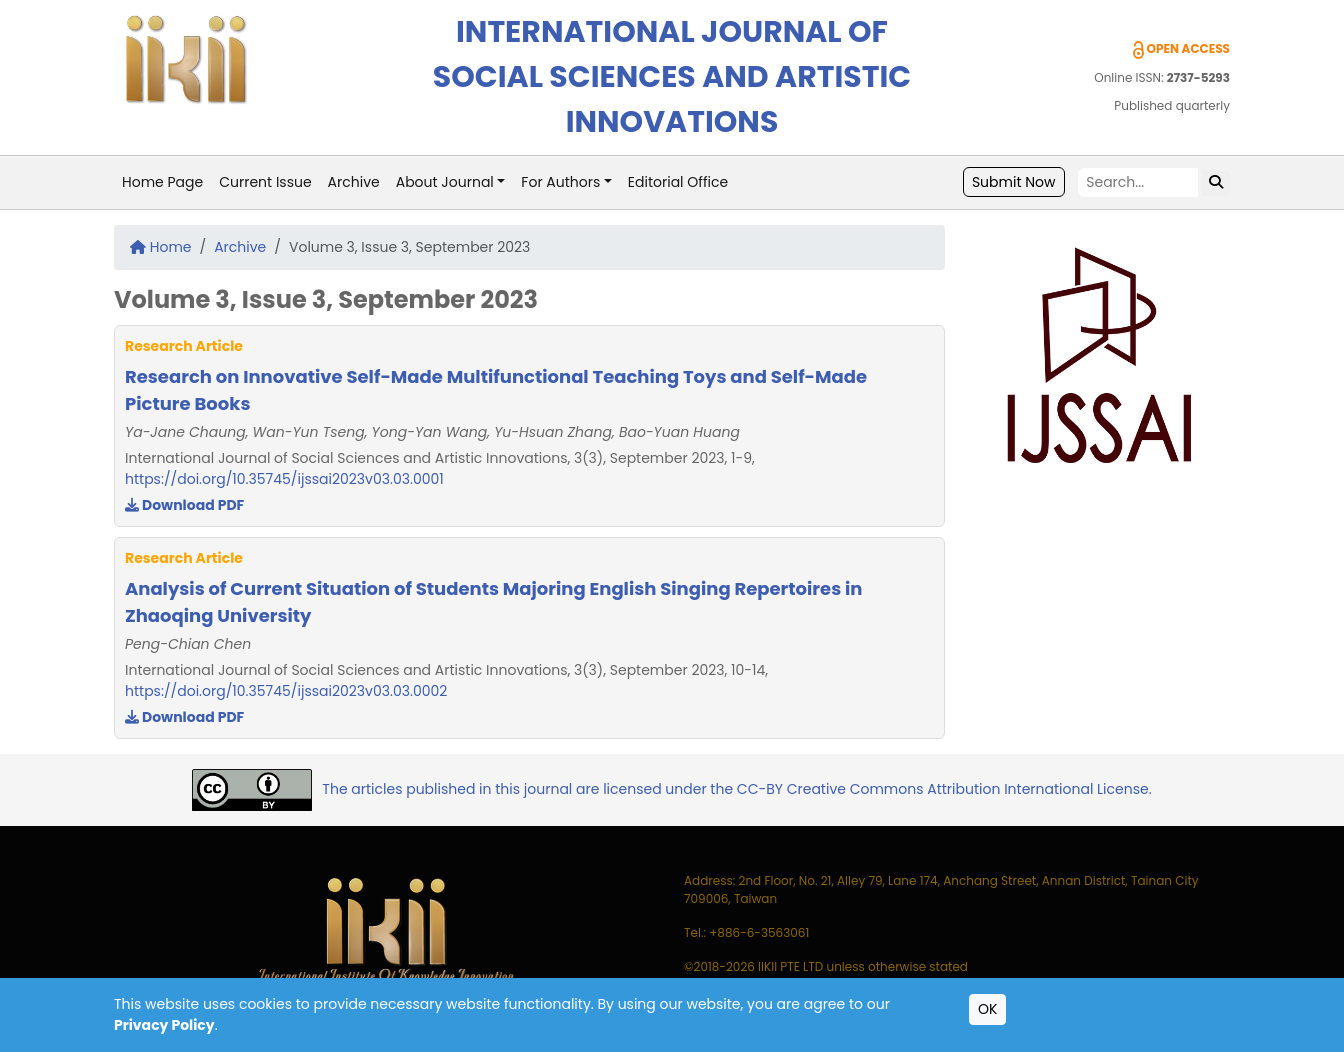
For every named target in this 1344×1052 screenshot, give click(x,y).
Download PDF (184, 505)
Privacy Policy (164, 1025)
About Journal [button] (445, 182)
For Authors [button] (560, 182)
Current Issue (265, 182)
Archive (354, 182)
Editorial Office (678, 182)
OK (987, 1009)
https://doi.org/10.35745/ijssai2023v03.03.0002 (286, 691)
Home (161, 247)
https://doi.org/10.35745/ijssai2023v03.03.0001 (284, 479)
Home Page (162, 182)
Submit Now (1014, 182)
